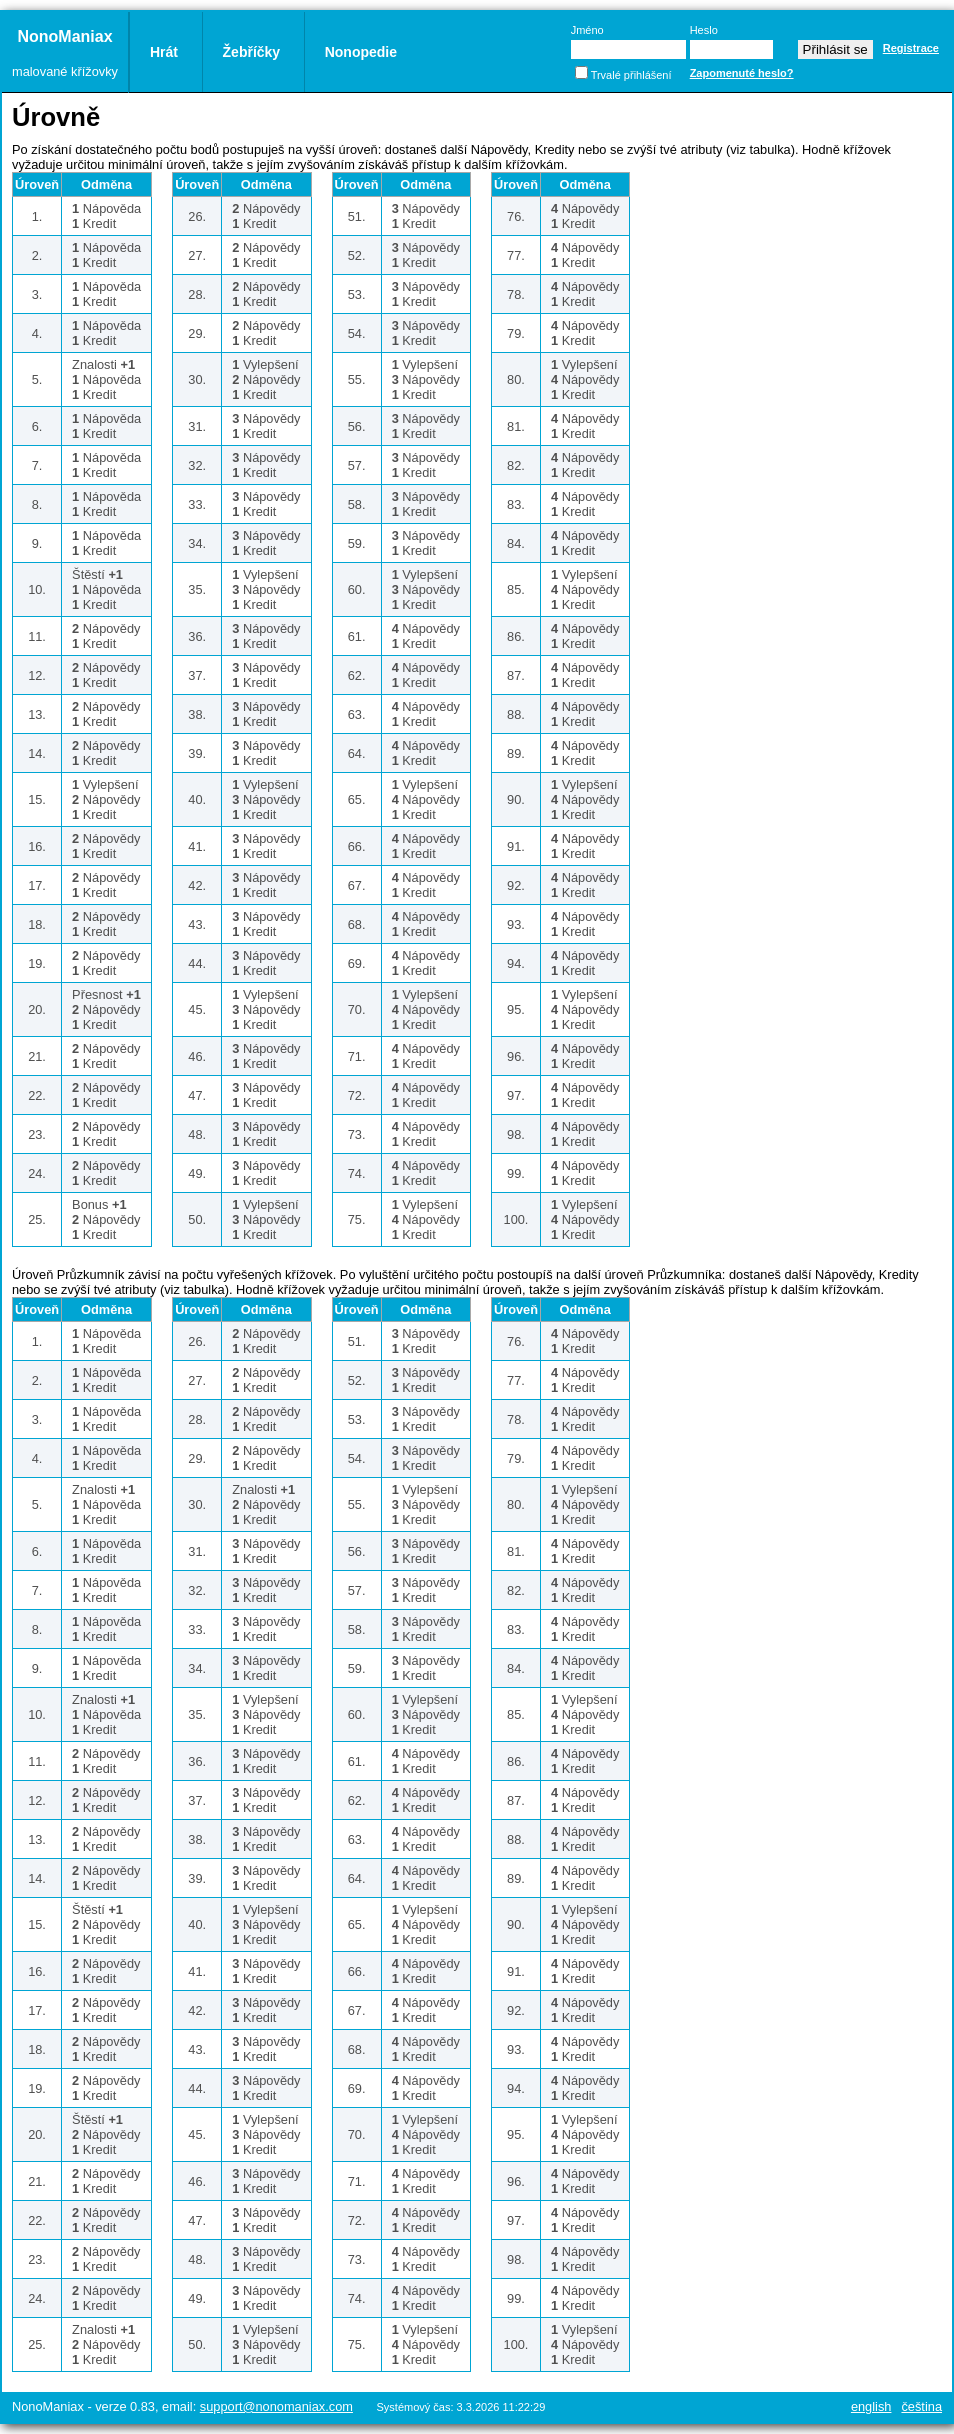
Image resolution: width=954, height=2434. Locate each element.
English (871, 2406)
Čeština (921, 2406)
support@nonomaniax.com (276, 2406)
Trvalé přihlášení (631, 75)
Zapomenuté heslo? (742, 73)
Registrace (911, 48)
